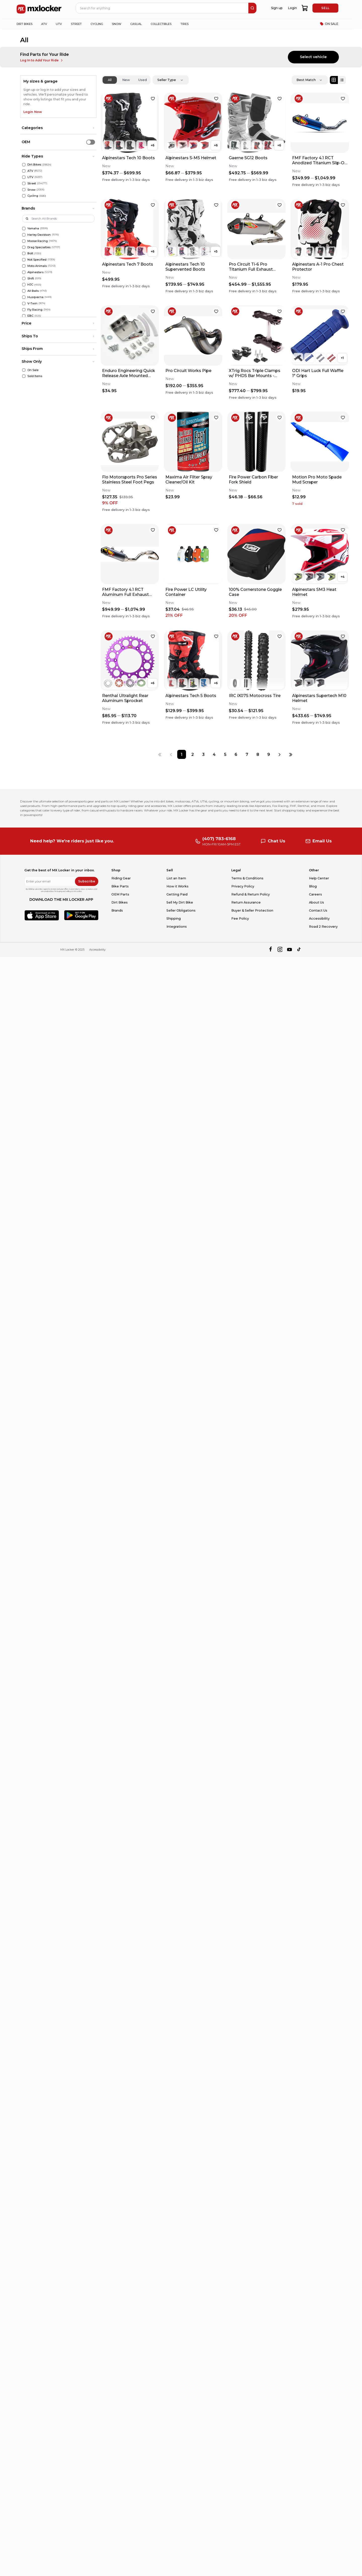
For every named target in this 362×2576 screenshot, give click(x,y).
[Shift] (23, 278)
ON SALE (329, 24)
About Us (316, 902)
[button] (58, 128)
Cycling (32, 195)
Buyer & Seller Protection (252, 910)
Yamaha (33, 228)
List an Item (176, 878)
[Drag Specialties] (23, 247)
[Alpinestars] (23, 272)
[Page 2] (192, 754)
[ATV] (23, 171)
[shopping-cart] (304, 8)
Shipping (173, 918)
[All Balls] (23, 291)
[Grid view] (334, 80)
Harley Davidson (39, 234)
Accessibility (319, 918)
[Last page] (290, 754)
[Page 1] (181, 754)
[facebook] (270, 949)
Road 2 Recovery (323, 926)
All (110, 80)
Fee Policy (240, 918)
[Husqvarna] (23, 297)
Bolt (30, 253)
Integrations (176, 926)
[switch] (90, 142)
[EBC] (23, 315)
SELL (325, 8)
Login (292, 8)
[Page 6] (236, 754)
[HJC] (23, 284)
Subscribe (86, 881)
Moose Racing (37, 241)
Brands (117, 910)
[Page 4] (214, 754)
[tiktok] (299, 949)
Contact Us (318, 910)
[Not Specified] (23, 259)
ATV (30, 171)
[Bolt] (23, 253)
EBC (30, 315)
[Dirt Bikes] (23, 164)
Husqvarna (35, 297)
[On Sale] (23, 370)
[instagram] (280, 949)
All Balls (33, 291)
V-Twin (32, 303)
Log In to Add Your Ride (42, 60)
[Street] (23, 183)
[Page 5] (225, 754)
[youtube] (289, 949)
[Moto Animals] (23, 266)
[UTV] (23, 177)
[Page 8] (257, 754)
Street (31, 183)
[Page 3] (203, 754)
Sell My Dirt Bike (179, 902)
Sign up (276, 8)
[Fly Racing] (23, 309)
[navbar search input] (162, 8)
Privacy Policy (242, 886)
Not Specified (37, 259)
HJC (30, 284)
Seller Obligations (181, 910)
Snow (31, 189)
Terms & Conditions (247, 878)
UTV (30, 177)
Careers (315, 894)
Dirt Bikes (34, 164)
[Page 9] (268, 754)
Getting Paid (177, 894)
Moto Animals (37, 266)
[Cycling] (23, 195)
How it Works (177, 886)
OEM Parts (120, 894)
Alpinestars (35, 272)
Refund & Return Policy (250, 894)
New (126, 80)
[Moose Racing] (23, 241)
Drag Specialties (39, 247)
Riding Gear (121, 878)
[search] (252, 8)
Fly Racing (34, 309)
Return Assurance (246, 902)
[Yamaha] (23, 228)
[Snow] (23, 189)
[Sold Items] (23, 376)
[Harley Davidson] (23, 234)
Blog (313, 886)
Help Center (319, 878)
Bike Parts (120, 886)
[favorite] (153, 99)
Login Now (32, 112)
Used (142, 80)
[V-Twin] (23, 303)
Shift (30, 278)
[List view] (342, 80)
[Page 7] (246, 754)
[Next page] (279, 754)
